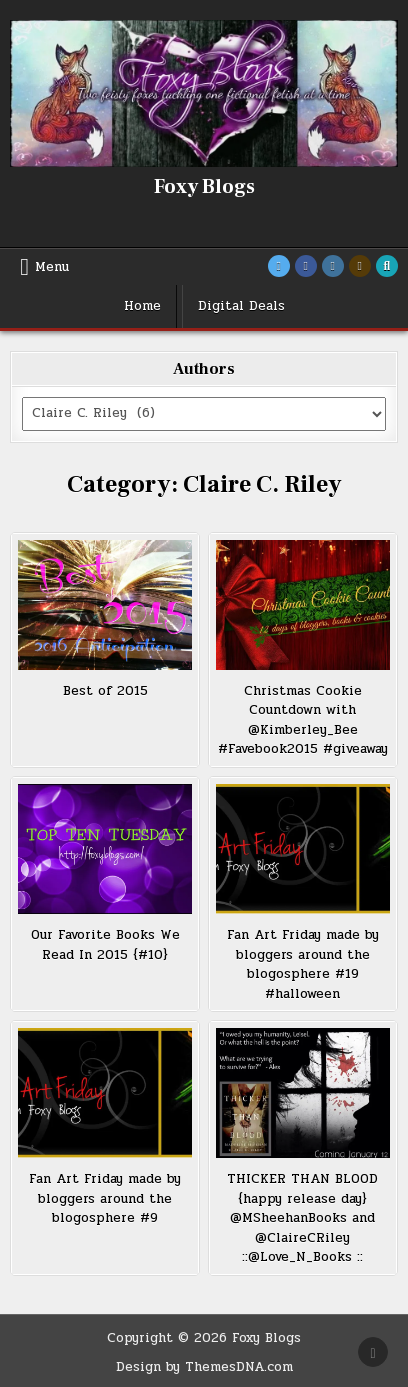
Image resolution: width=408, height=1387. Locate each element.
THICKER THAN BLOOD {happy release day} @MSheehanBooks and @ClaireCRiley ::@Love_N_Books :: (302, 1218)
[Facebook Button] (306, 266)
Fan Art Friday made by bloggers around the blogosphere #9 (105, 1198)
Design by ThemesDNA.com (204, 1367)
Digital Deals (241, 306)
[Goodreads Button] (360, 266)
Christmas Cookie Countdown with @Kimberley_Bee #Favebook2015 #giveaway (303, 720)
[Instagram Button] (333, 266)
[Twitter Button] (279, 266)
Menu (52, 267)
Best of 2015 (105, 691)
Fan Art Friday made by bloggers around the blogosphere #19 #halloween (303, 964)
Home (142, 306)
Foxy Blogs (204, 187)
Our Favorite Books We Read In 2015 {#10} (105, 945)
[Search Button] (387, 266)
